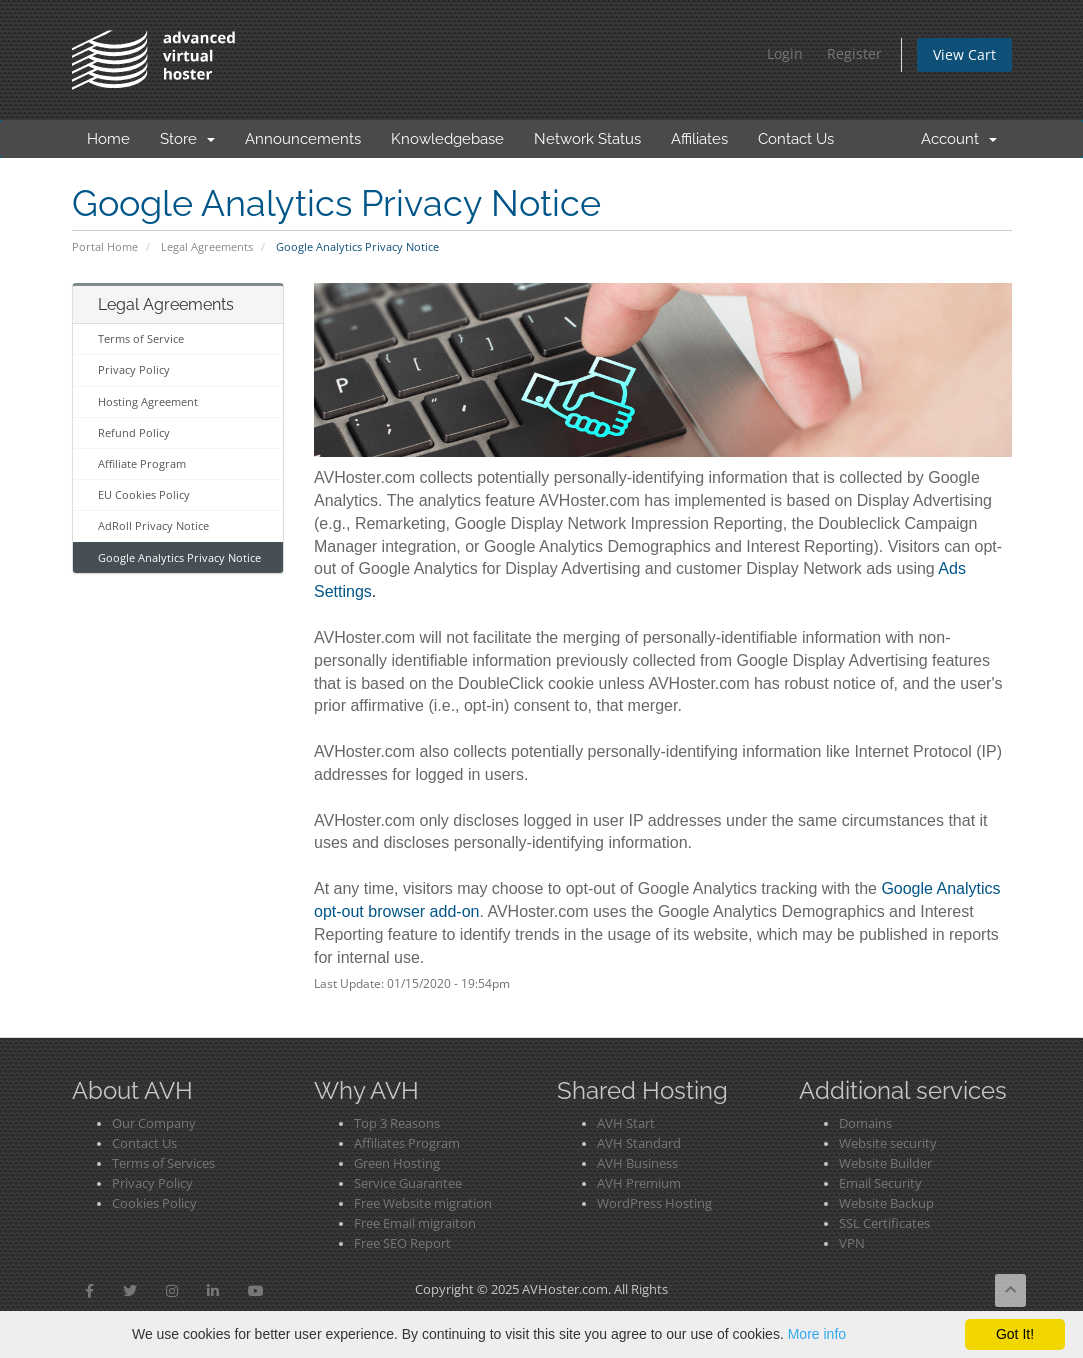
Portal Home (105, 246)
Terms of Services (163, 1163)
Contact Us (796, 139)
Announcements (303, 139)
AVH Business (637, 1163)
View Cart (964, 54)
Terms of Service (141, 338)
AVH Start (626, 1123)
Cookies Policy (154, 1203)
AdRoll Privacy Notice (153, 525)
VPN (852, 1243)
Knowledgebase (447, 139)
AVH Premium (639, 1183)
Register (854, 53)
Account (959, 139)
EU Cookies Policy (144, 494)
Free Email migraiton (415, 1223)
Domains (865, 1123)
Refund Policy (134, 432)
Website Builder (885, 1163)
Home (108, 139)
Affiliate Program (142, 463)
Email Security (880, 1183)
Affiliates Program (407, 1143)
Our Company (154, 1123)
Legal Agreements (207, 246)
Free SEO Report (402, 1243)
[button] (89, 1291)
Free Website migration (423, 1203)
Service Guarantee (408, 1183)
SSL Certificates (884, 1223)
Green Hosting (397, 1163)
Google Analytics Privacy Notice (179, 557)
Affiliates (699, 139)
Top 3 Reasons (397, 1123)
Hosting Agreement (148, 401)
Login (785, 53)
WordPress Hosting (654, 1203)
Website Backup (886, 1203)
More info (817, 1334)
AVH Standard (639, 1143)
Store (187, 139)
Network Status (587, 139)
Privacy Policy (134, 369)
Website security (888, 1143)
